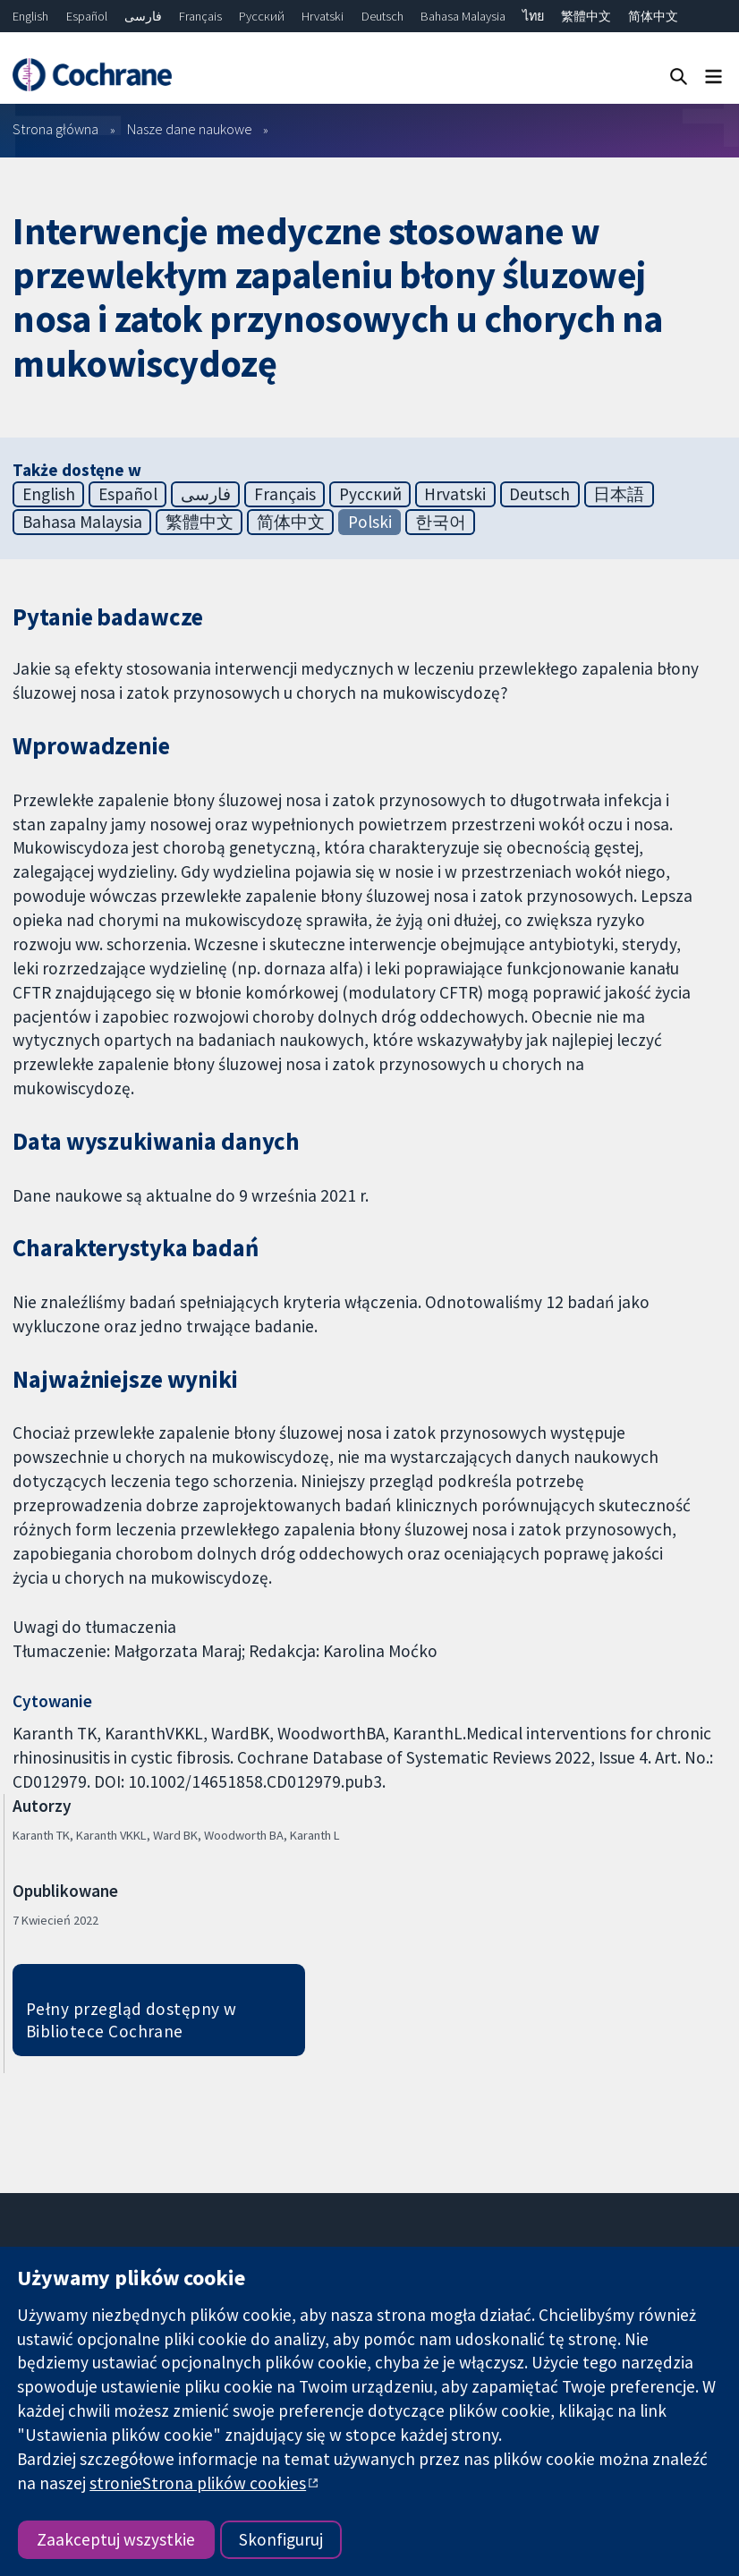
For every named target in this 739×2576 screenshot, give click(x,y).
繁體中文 (586, 16)
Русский (262, 16)
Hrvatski (323, 16)
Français (200, 16)
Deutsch (382, 16)
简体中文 (653, 16)
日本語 (618, 494)
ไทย (533, 16)
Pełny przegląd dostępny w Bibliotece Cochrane (131, 2020)
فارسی (143, 16)
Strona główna (55, 129)
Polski (370, 521)
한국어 (440, 521)
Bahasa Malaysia (462, 16)
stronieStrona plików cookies (197, 2483)
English (30, 16)
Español (86, 16)
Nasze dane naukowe (189, 129)
